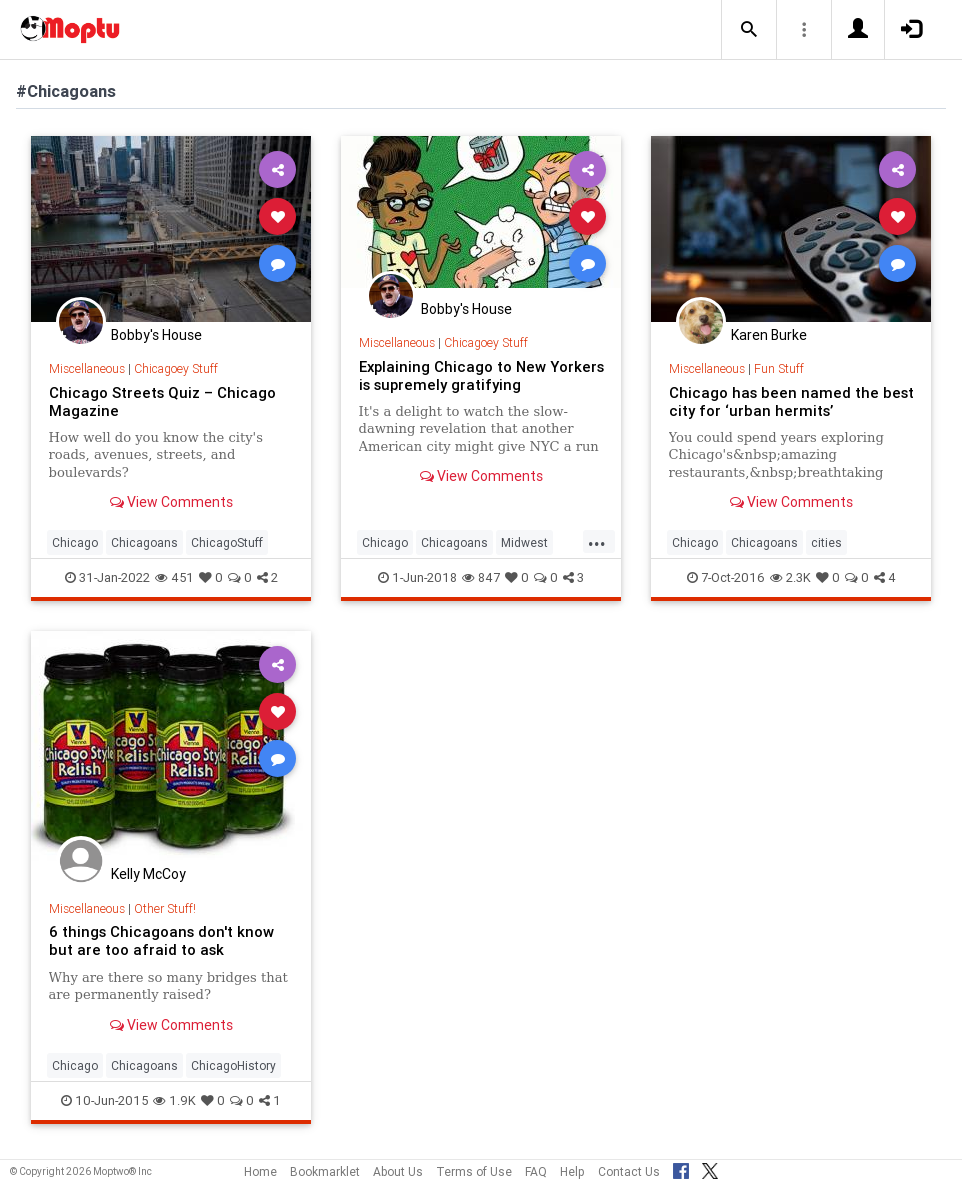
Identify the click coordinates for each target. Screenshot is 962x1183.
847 (481, 577)
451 (174, 577)
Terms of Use (474, 1171)
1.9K (174, 1100)
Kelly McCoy (148, 874)
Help (572, 1171)
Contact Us (629, 1171)
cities (826, 542)
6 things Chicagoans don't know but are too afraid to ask (161, 940)
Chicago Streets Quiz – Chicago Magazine (162, 401)
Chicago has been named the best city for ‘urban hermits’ (791, 401)
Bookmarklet (325, 1171)
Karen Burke (769, 335)
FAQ (536, 1171)
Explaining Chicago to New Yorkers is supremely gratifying (481, 375)
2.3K (790, 577)
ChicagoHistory (233, 1065)
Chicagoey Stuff (176, 368)
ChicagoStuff (227, 542)
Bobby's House (156, 335)
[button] (749, 30)
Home (260, 1171)
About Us (398, 1171)
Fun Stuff (779, 368)
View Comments (171, 502)
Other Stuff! (165, 908)
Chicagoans (144, 542)
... (597, 541)
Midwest (524, 542)
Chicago (75, 542)
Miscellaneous (87, 368)
